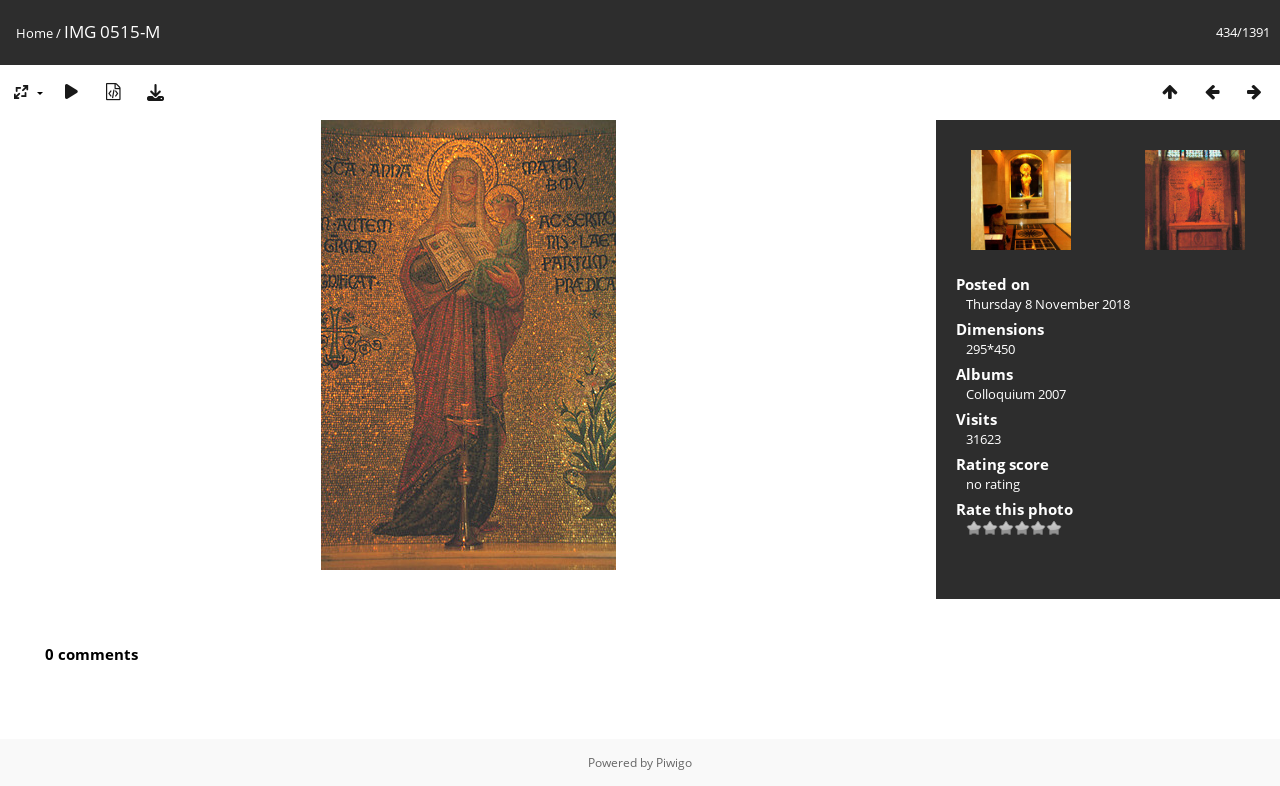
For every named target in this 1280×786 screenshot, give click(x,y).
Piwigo (674, 762)
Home (34, 33)
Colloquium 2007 (1016, 394)
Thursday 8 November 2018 (1048, 304)
